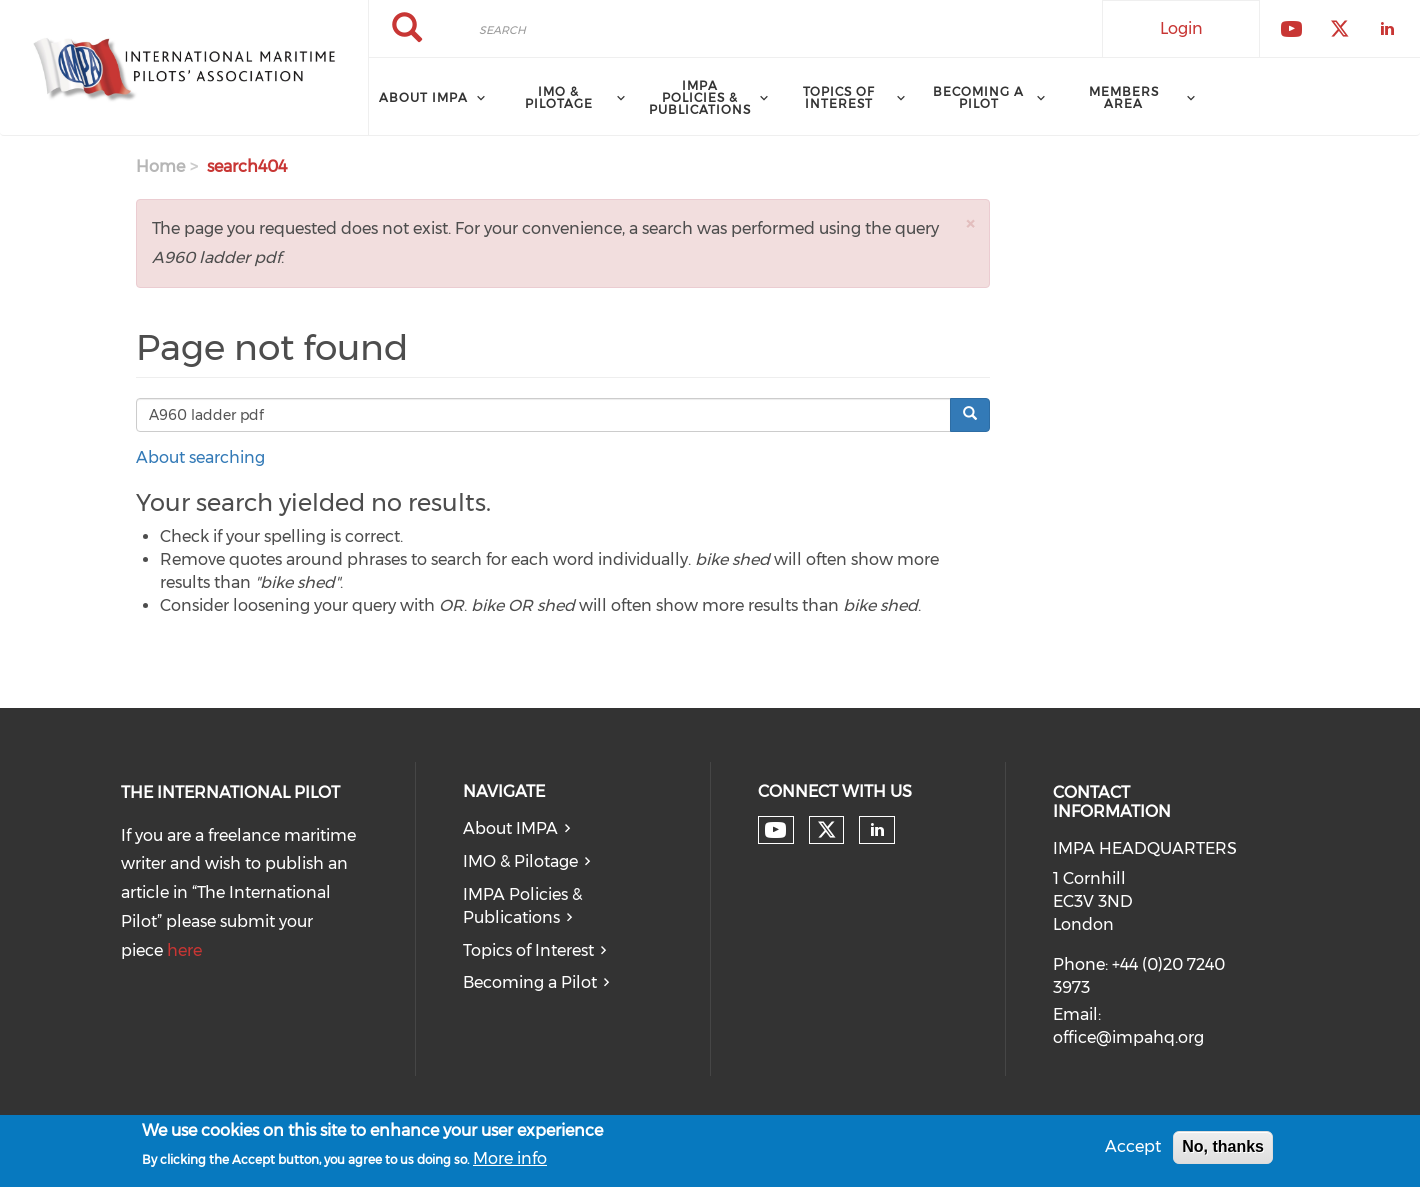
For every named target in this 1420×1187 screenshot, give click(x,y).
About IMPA (510, 828)
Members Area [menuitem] (1124, 97)
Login (1181, 28)
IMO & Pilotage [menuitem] (559, 97)
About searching (200, 457)
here (184, 950)
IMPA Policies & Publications (522, 906)
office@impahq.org (1128, 1037)
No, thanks (1223, 1150)
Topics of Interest (528, 950)
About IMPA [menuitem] (423, 97)
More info (510, 1161)
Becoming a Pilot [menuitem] (978, 97)
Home (160, 166)
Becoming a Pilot (530, 982)
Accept (1133, 1150)
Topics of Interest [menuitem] (839, 97)
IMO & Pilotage (520, 861)
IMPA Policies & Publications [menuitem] (700, 97)
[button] (970, 223)
